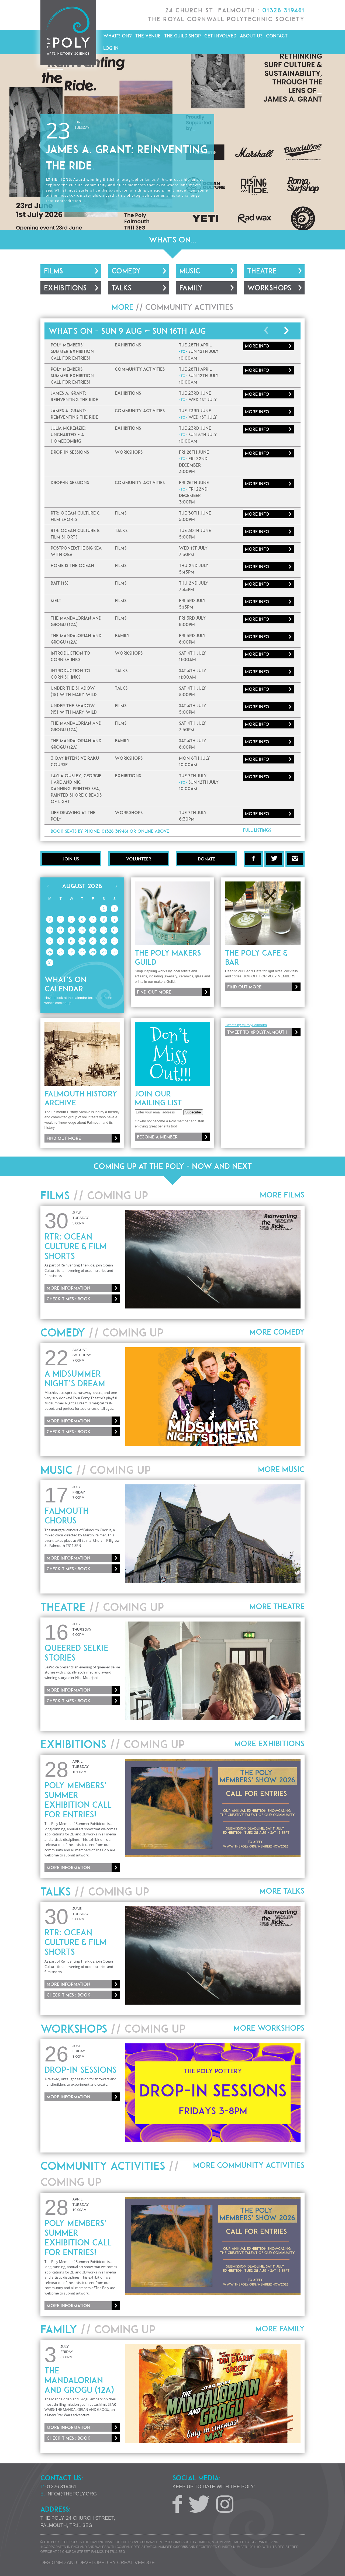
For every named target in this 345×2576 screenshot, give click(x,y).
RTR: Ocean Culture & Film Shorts (75, 1246)
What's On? (117, 36)
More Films (282, 1194)
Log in (111, 48)
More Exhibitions (269, 1743)
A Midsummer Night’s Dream (74, 1378)
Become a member (157, 1137)
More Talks (282, 1890)
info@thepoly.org (71, 2494)
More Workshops (269, 2028)
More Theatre (277, 1606)
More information (68, 1288)
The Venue (148, 36)
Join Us (71, 859)
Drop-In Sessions (80, 2070)
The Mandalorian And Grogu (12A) (79, 2380)
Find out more (154, 992)
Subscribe (193, 1112)
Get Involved (220, 36)
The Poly (68, 32)
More (257, 346)
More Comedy (277, 1331)
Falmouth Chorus (66, 1515)
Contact (277, 36)
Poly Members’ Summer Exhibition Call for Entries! (77, 1799)
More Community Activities (249, 2165)
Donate (206, 859)
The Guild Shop (182, 36)
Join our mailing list (158, 1098)
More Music (281, 1469)
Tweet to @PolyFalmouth (257, 1032)
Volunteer (138, 859)
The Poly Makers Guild (168, 957)
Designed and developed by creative (97, 2562)
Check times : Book (69, 1298)
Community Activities (189, 307)
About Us (251, 36)
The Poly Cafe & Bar (256, 957)
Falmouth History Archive (80, 1098)
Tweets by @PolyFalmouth (246, 1025)
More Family (280, 2328)
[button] (5, 142)
